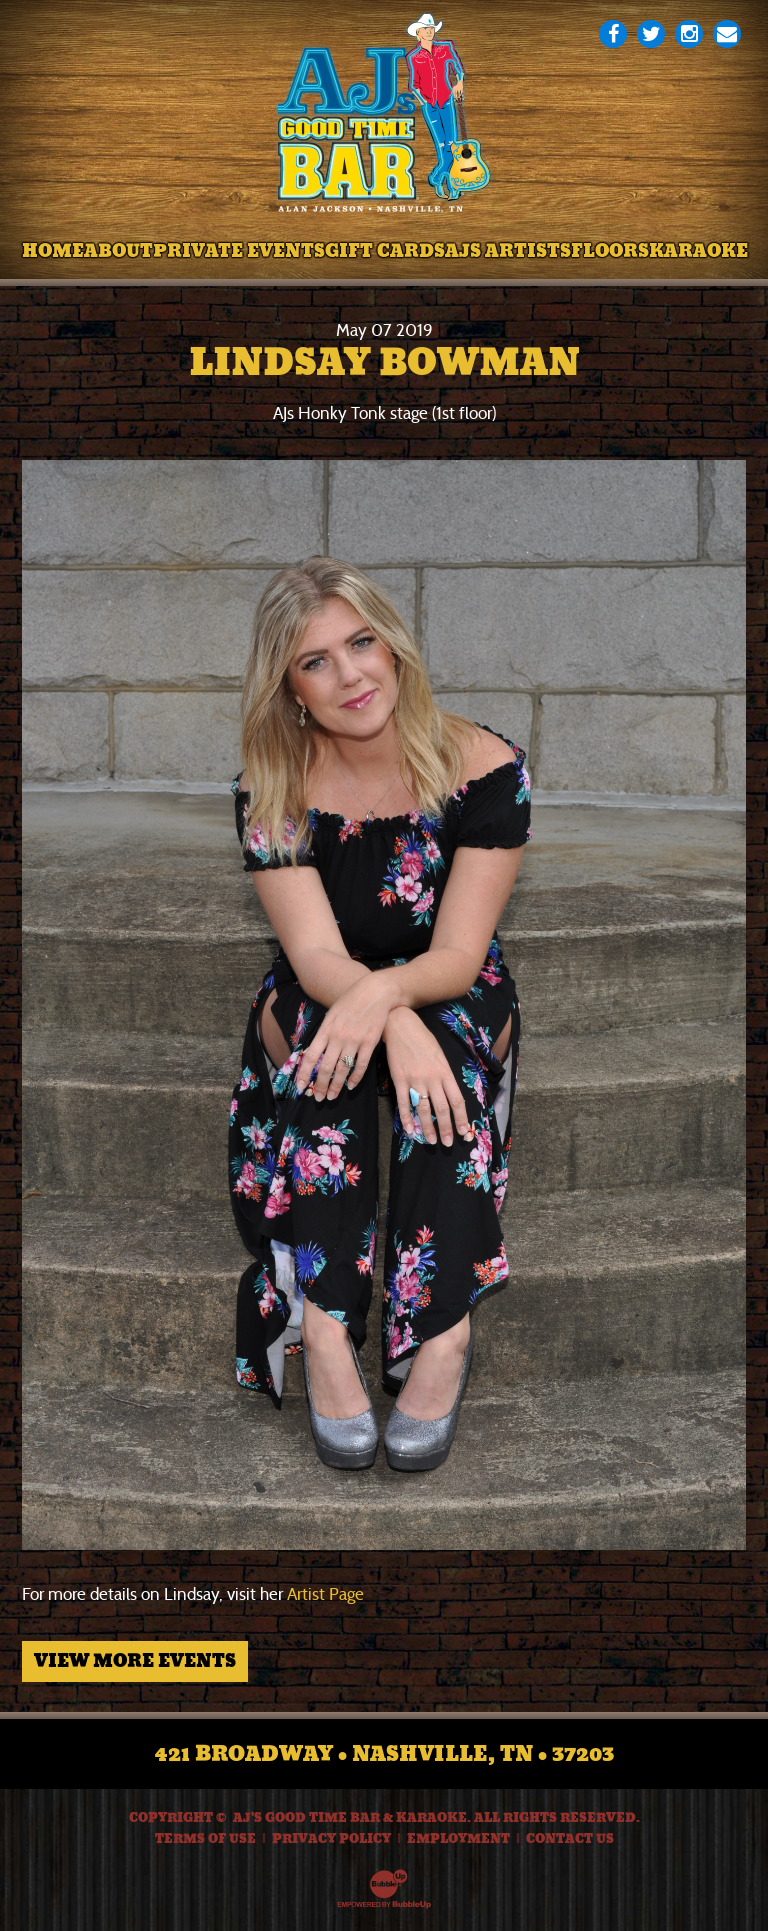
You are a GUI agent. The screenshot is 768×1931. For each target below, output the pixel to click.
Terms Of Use (205, 1839)
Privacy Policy (331, 1839)
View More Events (135, 1661)
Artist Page (325, 1594)
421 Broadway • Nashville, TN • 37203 (384, 1754)
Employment (458, 1839)
